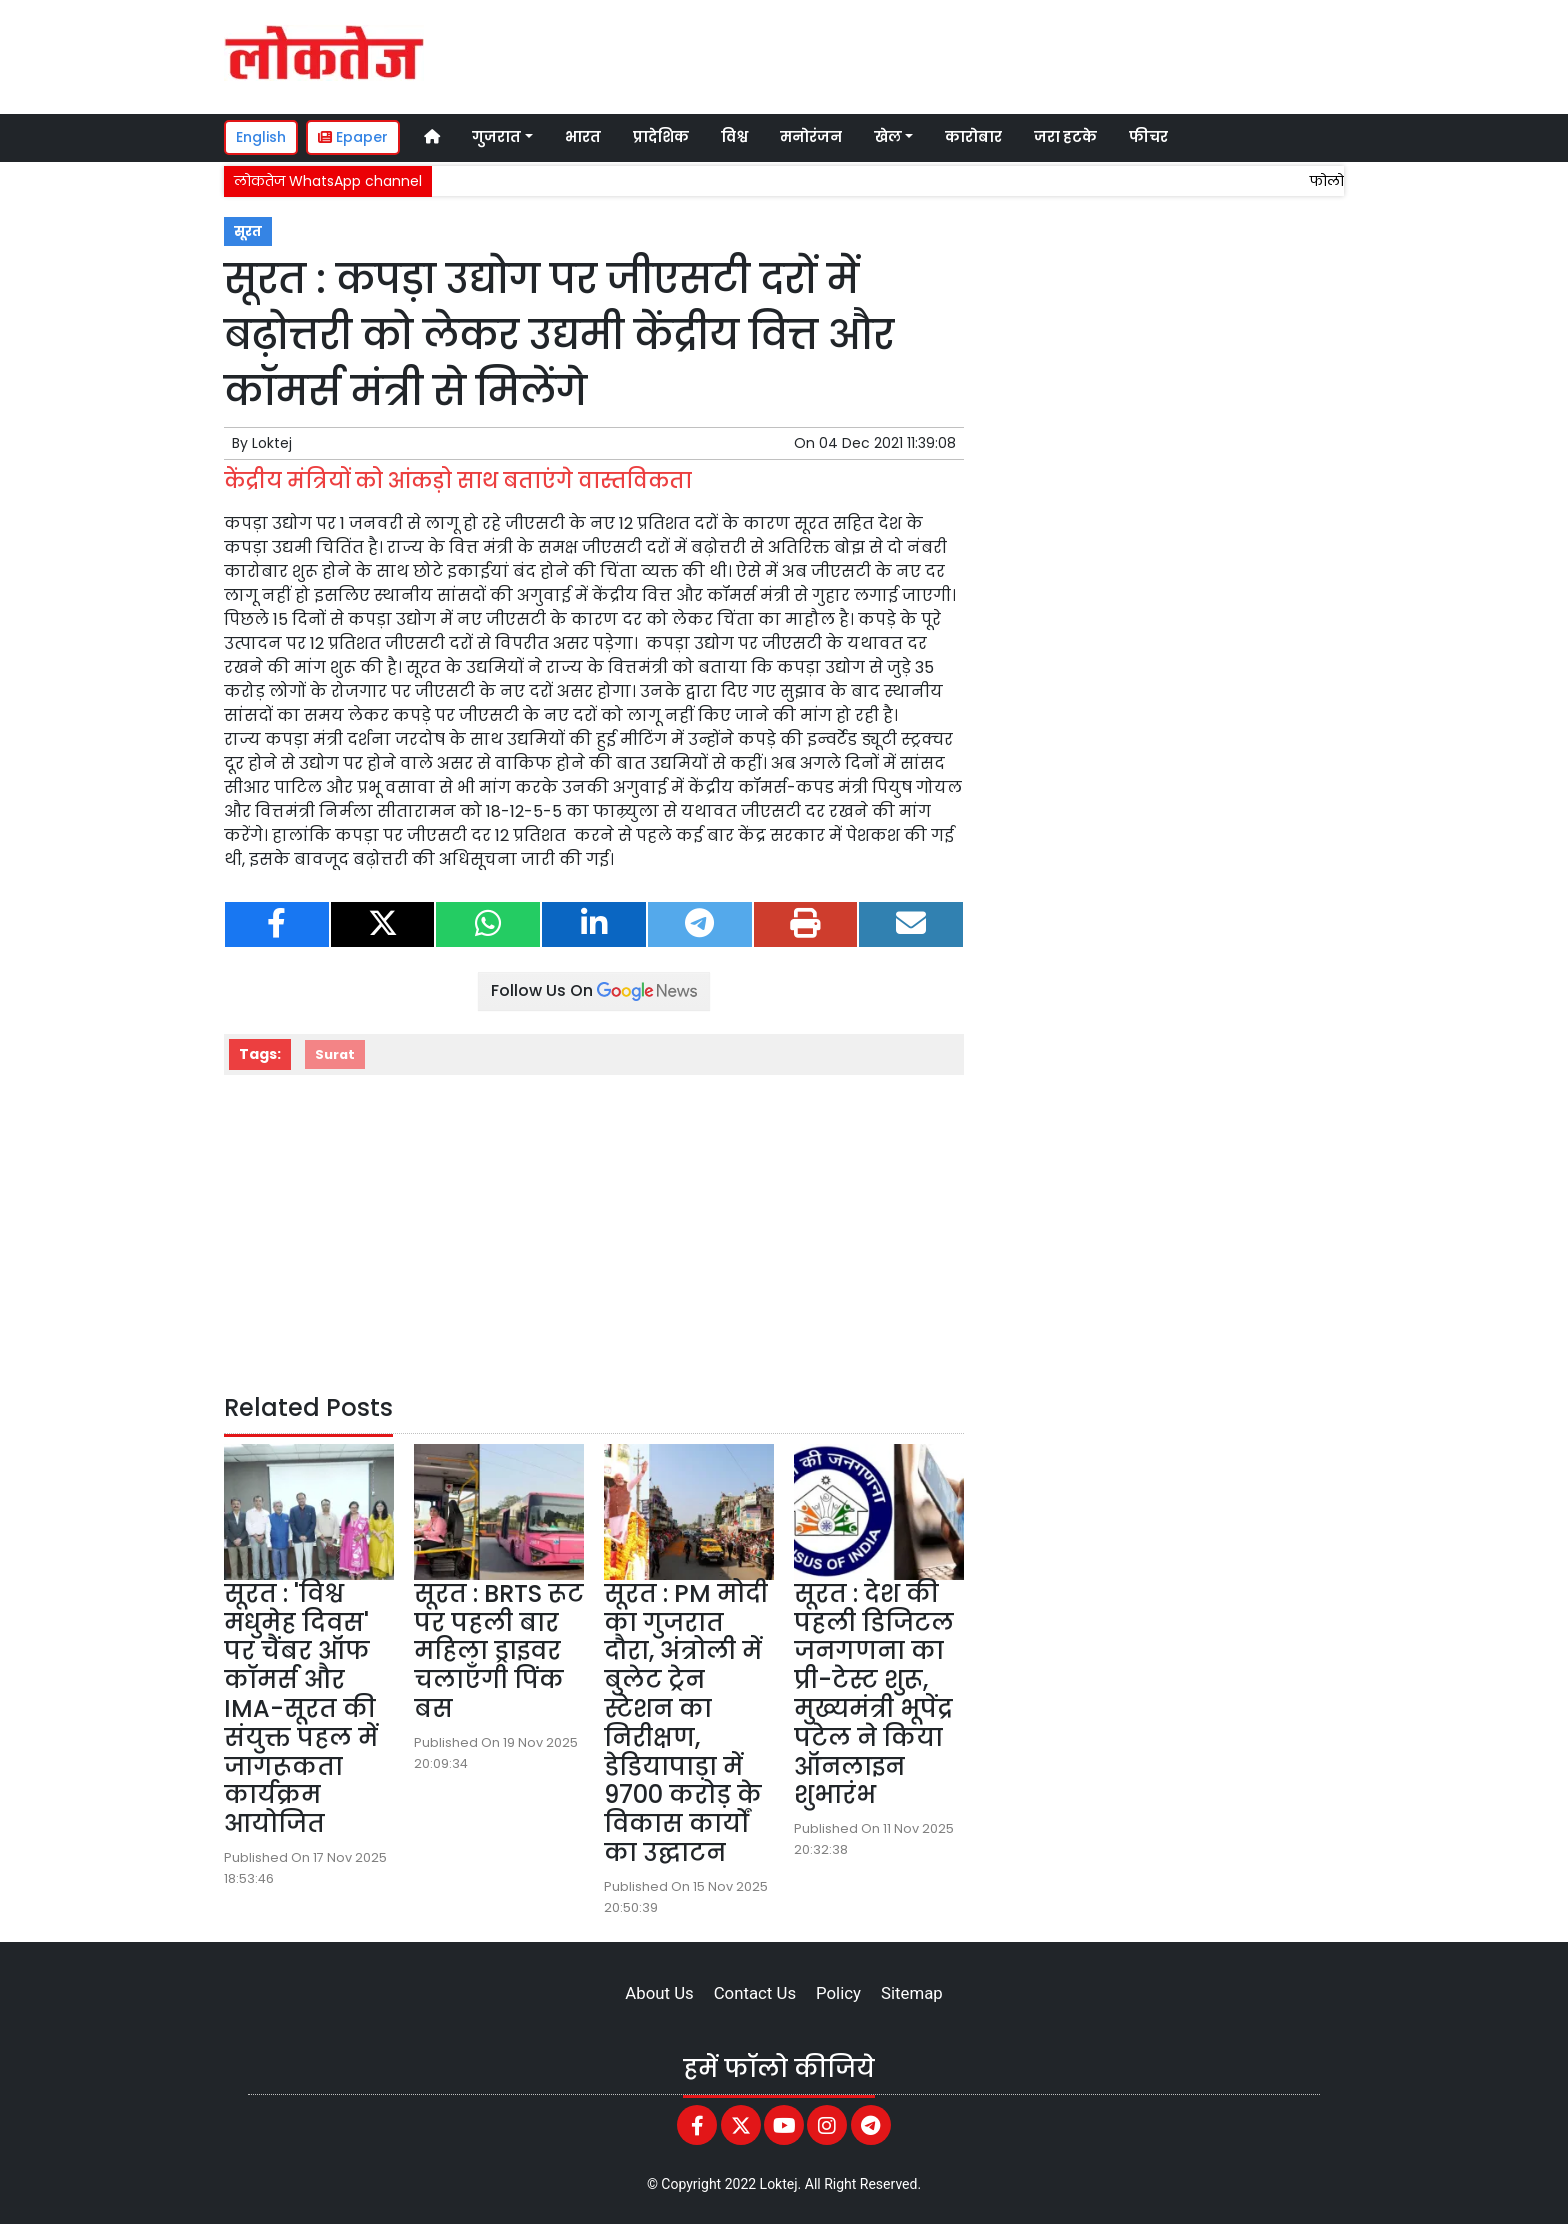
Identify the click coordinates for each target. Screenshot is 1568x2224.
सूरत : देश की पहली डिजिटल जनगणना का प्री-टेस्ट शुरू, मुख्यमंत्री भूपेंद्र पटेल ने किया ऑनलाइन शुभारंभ (874, 1694)
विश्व (734, 137)
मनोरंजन (811, 137)
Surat (335, 1054)
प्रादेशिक (661, 137)
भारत (583, 137)
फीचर (1148, 137)
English (261, 137)
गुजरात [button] (496, 137)
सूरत (248, 231)
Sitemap (912, 1993)
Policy (838, 1993)
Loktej (272, 443)
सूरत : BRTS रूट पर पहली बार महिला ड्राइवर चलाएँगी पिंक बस (499, 1651)
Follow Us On (594, 990)
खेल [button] (888, 137)
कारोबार (973, 137)
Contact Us (755, 1993)
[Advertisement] (968, 54)
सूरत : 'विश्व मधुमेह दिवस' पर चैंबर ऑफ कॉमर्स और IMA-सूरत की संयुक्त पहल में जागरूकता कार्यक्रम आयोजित (301, 1708)
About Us (659, 1993)
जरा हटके (1065, 137)
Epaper (353, 137)
